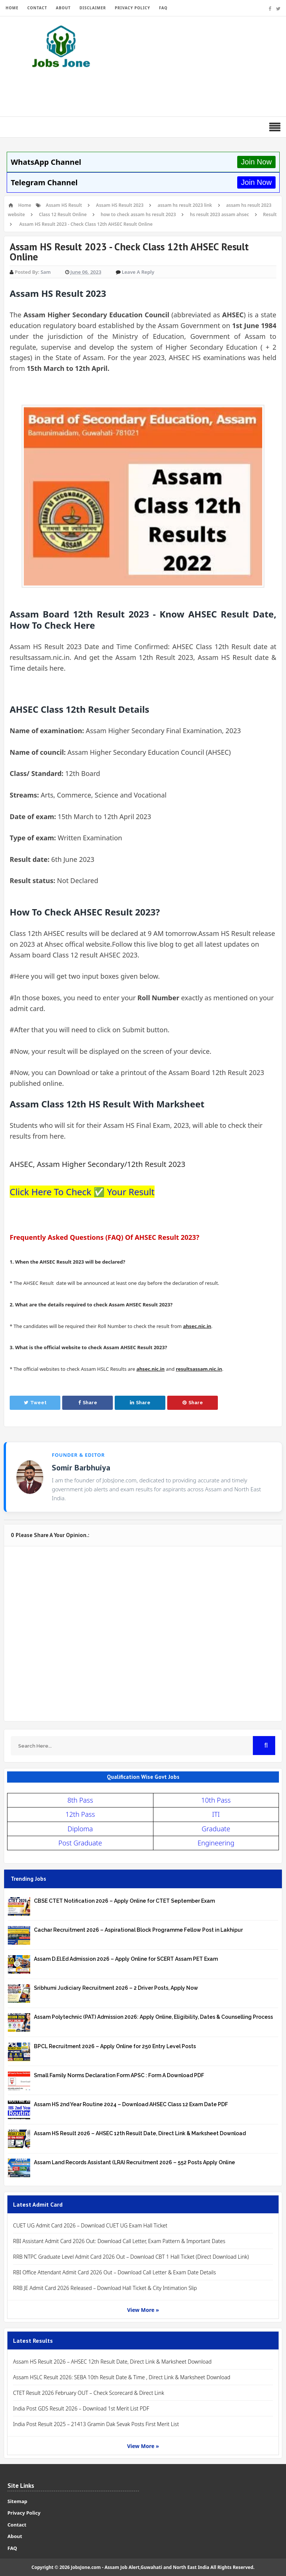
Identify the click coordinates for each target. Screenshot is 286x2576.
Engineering (215, 1842)
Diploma (80, 1828)
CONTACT (37, 7)
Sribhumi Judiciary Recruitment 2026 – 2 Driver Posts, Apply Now (116, 1988)
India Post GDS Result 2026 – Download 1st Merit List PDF (81, 2408)
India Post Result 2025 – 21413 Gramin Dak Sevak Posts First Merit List (96, 2424)
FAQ (163, 7)
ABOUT (63, 7)
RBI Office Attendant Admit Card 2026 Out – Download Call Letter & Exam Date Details (114, 2272)
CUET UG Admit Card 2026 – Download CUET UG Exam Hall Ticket (90, 2225)
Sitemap (17, 2501)
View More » (143, 2309)
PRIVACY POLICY (132, 7)
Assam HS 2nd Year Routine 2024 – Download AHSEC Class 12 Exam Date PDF (131, 2104)
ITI (216, 1814)
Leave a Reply (138, 272)
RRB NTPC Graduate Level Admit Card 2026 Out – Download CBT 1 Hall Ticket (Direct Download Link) (131, 2256)
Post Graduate (80, 1842)
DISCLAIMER (92, 7)
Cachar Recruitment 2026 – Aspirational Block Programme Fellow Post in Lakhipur (138, 1930)
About (14, 2536)
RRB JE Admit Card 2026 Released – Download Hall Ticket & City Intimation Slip (105, 2287)
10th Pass (216, 1800)
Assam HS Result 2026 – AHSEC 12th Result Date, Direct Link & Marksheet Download (140, 2133)
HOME (12, 7)
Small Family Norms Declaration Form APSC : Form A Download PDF (119, 2075)
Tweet (35, 1402)
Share (87, 1402)
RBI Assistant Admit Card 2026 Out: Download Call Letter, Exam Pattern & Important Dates (119, 2241)
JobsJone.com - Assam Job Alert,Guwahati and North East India (140, 2567)
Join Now (256, 162)
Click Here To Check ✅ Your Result (82, 1192)
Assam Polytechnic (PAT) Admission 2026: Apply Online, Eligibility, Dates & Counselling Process (153, 2017)
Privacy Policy (24, 2512)
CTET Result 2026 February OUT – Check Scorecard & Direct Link (88, 2392)
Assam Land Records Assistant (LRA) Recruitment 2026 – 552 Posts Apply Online (134, 2162)
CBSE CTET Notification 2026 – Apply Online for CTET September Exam (124, 1901)
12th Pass (80, 1814)
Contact (16, 2524)
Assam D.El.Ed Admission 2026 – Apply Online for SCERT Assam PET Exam (126, 1959)
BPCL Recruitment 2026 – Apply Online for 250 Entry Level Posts (115, 2046)
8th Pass (80, 1800)
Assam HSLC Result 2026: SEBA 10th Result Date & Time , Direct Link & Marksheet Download (121, 2377)
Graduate (216, 1828)
